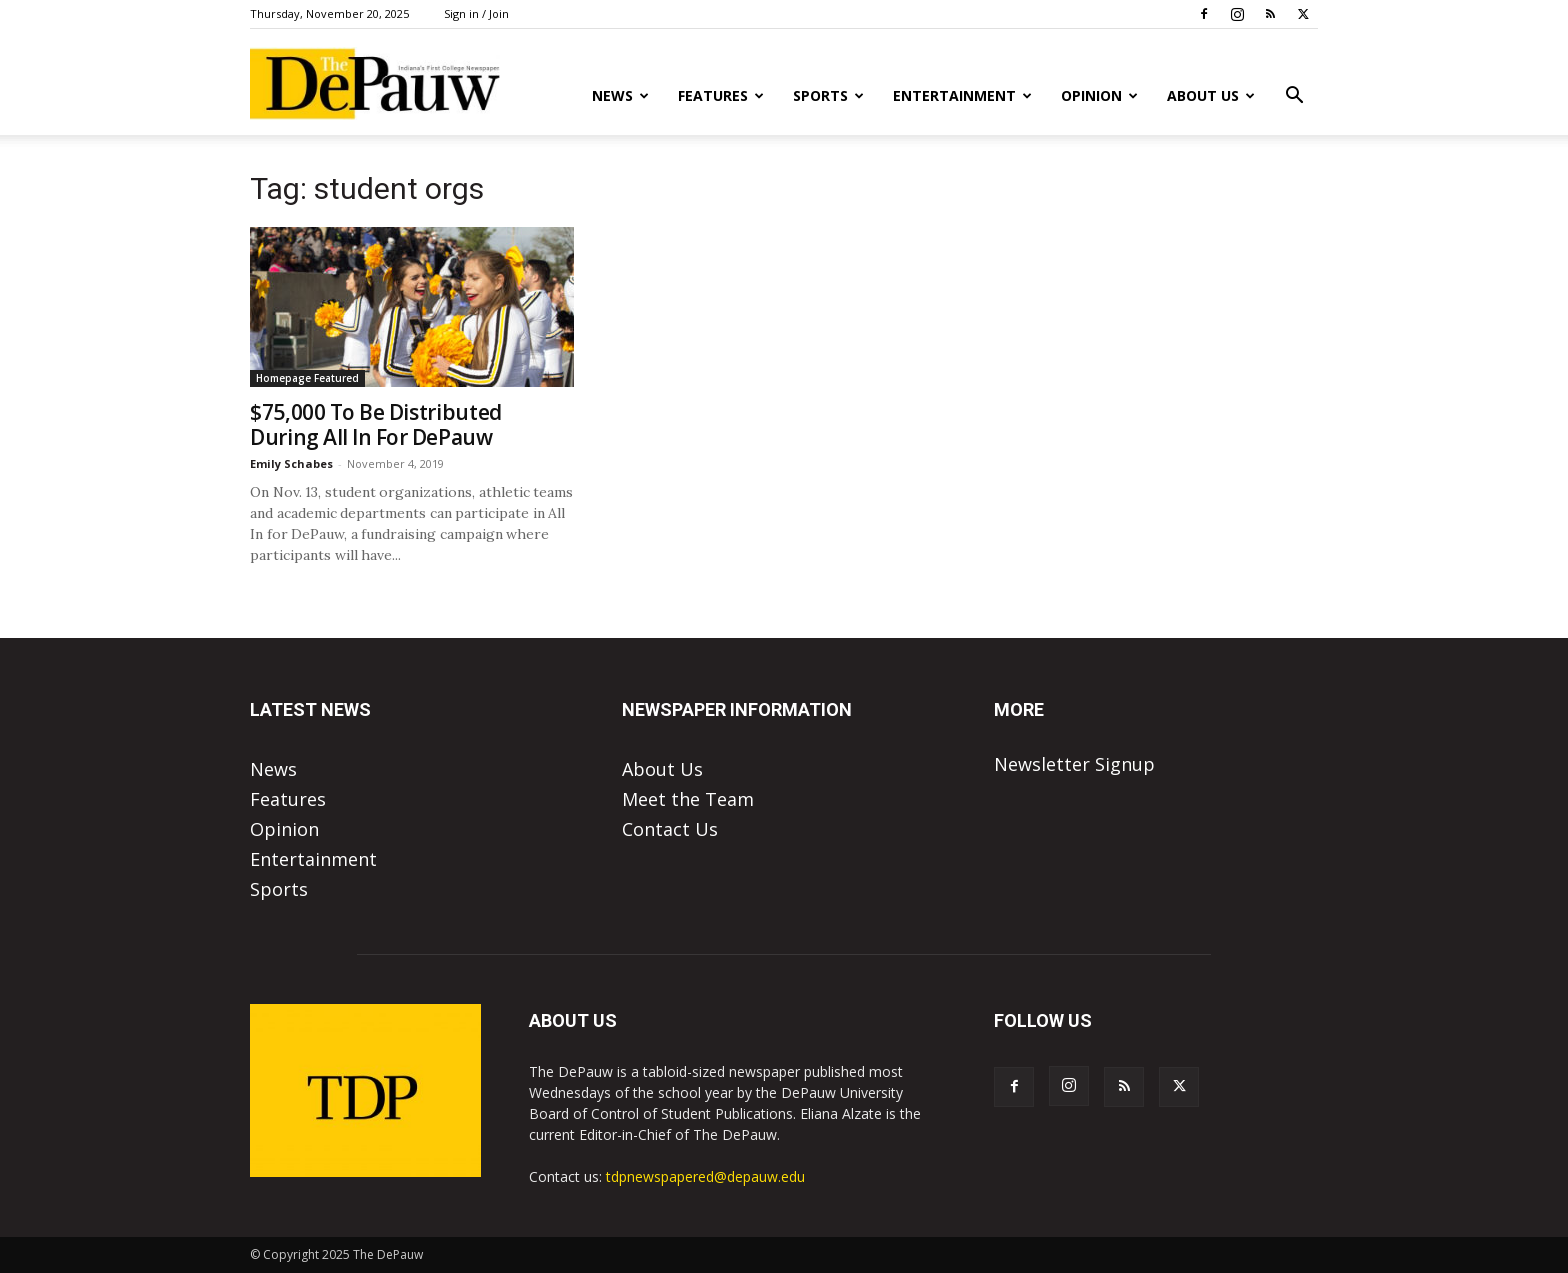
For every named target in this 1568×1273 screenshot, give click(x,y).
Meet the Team (688, 799)
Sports (828, 95)
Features (721, 95)
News (620, 95)
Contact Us (670, 829)
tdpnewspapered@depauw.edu (705, 1176)
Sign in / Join (476, 13)
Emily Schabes (291, 463)
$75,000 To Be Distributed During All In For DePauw (376, 424)
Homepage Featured (307, 378)
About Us (1211, 95)
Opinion (1099, 95)
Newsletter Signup (1074, 764)
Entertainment (962, 95)
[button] (1294, 96)
